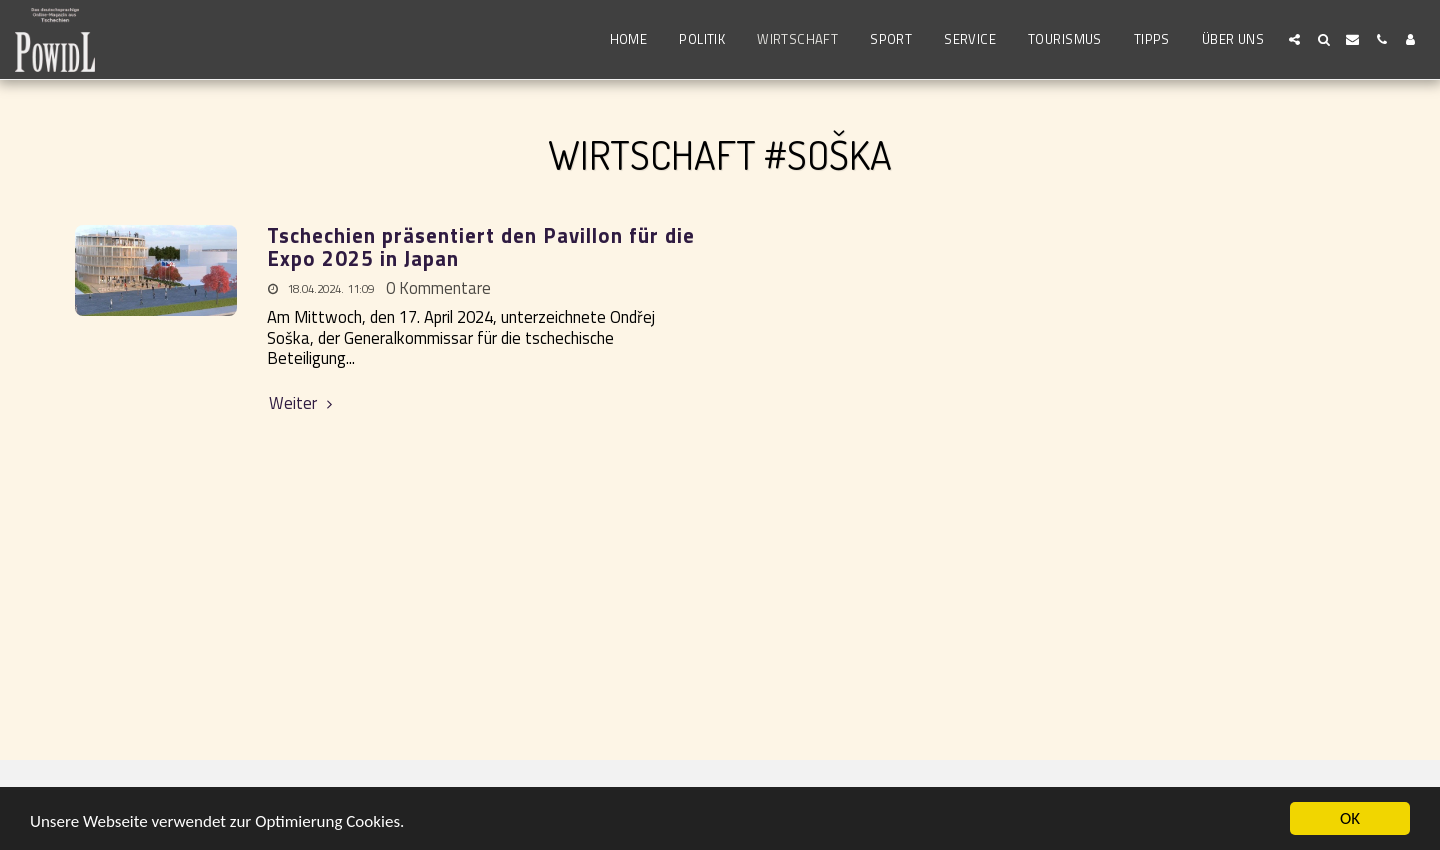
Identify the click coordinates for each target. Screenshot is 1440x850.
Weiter (303, 403)
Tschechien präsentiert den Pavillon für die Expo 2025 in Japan (481, 247)
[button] (1294, 39)
